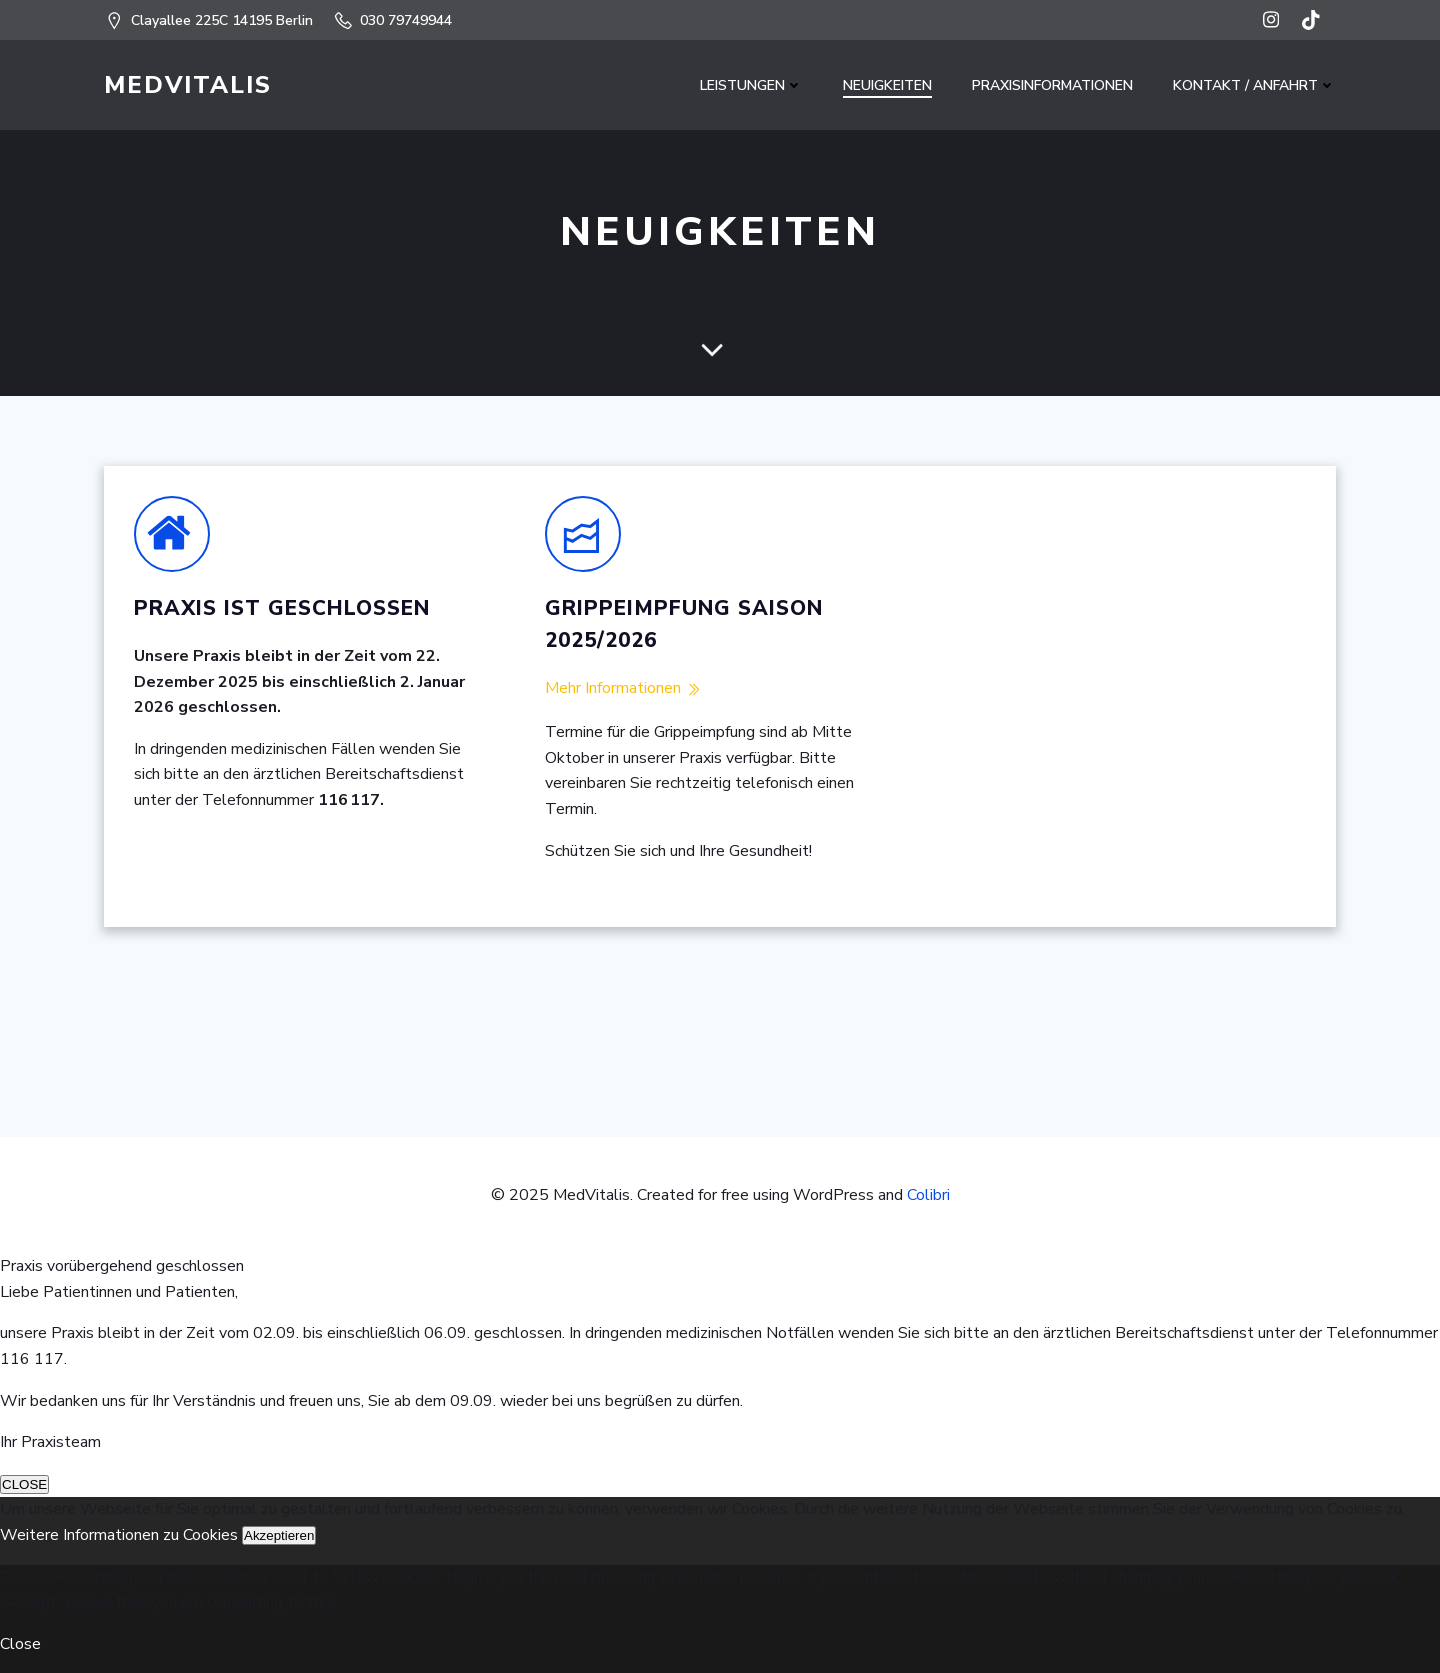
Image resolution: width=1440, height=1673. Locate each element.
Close (20, 1644)
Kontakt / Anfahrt (1254, 85)
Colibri (928, 1195)
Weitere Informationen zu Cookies (121, 1535)
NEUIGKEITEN (887, 85)
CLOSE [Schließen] (24, 1484)
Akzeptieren (279, 1535)
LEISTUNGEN (751, 85)
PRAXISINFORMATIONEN (1052, 85)
